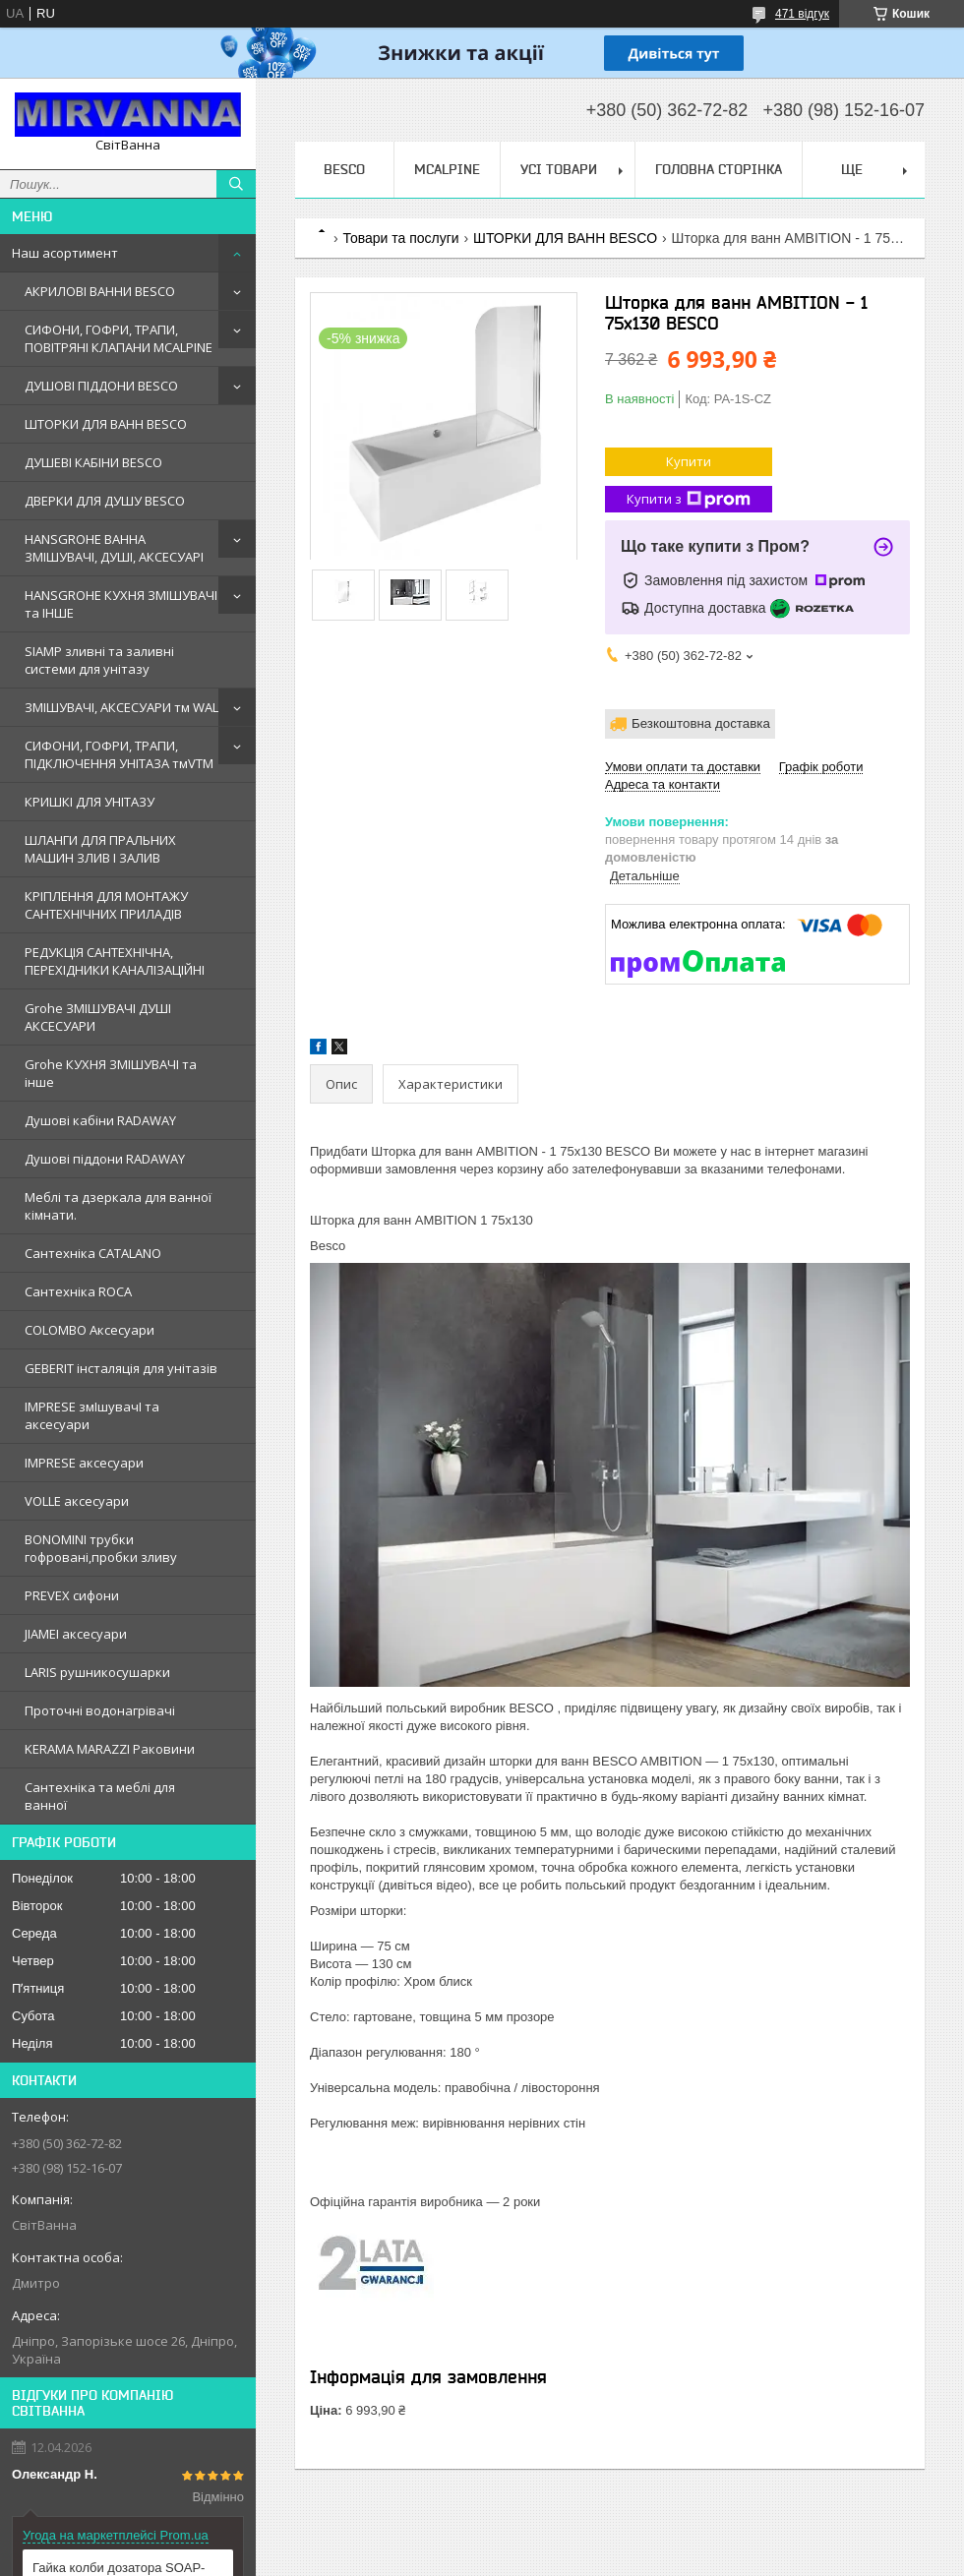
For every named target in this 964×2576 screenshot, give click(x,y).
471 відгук (802, 14)
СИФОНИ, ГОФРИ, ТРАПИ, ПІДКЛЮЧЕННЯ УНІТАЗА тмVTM (119, 754)
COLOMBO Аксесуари (89, 1330)
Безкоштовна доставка (701, 723)
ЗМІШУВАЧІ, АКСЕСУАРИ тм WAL (121, 707)
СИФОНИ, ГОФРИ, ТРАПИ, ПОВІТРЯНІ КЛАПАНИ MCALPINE (118, 338)
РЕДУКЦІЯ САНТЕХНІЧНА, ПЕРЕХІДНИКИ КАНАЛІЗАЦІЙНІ (115, 961)
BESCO (344, 169)
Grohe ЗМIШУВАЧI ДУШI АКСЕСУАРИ (98, 1017)
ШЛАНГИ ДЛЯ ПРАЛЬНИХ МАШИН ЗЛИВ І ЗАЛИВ (100, 849)
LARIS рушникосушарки (97, 1672)
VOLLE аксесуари (77, 1501)
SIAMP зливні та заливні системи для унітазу (99, 660)
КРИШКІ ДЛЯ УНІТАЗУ (89, 801)
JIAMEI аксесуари (76, 1634)
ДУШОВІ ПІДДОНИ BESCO (101, 385)
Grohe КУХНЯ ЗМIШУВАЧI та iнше (111, 1073)
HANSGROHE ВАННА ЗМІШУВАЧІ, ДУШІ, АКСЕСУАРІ (114, 548)
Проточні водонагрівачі (100, 1710)
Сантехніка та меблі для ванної (100, 1796)
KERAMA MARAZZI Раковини (110, 1749)
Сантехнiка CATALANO (93, 1253)
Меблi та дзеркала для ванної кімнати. (118, 1206)
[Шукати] (236, 184)
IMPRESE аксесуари (84, 1462)
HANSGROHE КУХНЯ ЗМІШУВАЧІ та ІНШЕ (121, 604)
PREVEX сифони (72, 1595)
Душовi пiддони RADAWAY (105, 1159)
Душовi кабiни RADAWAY (100, 1120)
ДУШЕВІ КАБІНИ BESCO (93, 462)
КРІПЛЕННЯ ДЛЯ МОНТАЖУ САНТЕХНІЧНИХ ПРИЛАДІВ (106, 905)
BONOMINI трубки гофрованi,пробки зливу (101, 1548)
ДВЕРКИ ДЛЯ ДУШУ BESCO (105, 500)
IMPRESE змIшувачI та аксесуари (92, 1415)
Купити (688, 461)
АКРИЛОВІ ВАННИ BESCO (100, 291)
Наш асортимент (65, 253)
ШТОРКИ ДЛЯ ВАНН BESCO (106, 424)
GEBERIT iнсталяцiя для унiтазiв (121, 1368)
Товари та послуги (400, 238)
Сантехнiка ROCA (78, 1291)
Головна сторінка (718, 169)
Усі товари (558, 169)
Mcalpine (447, 169)
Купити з (689, 499)
